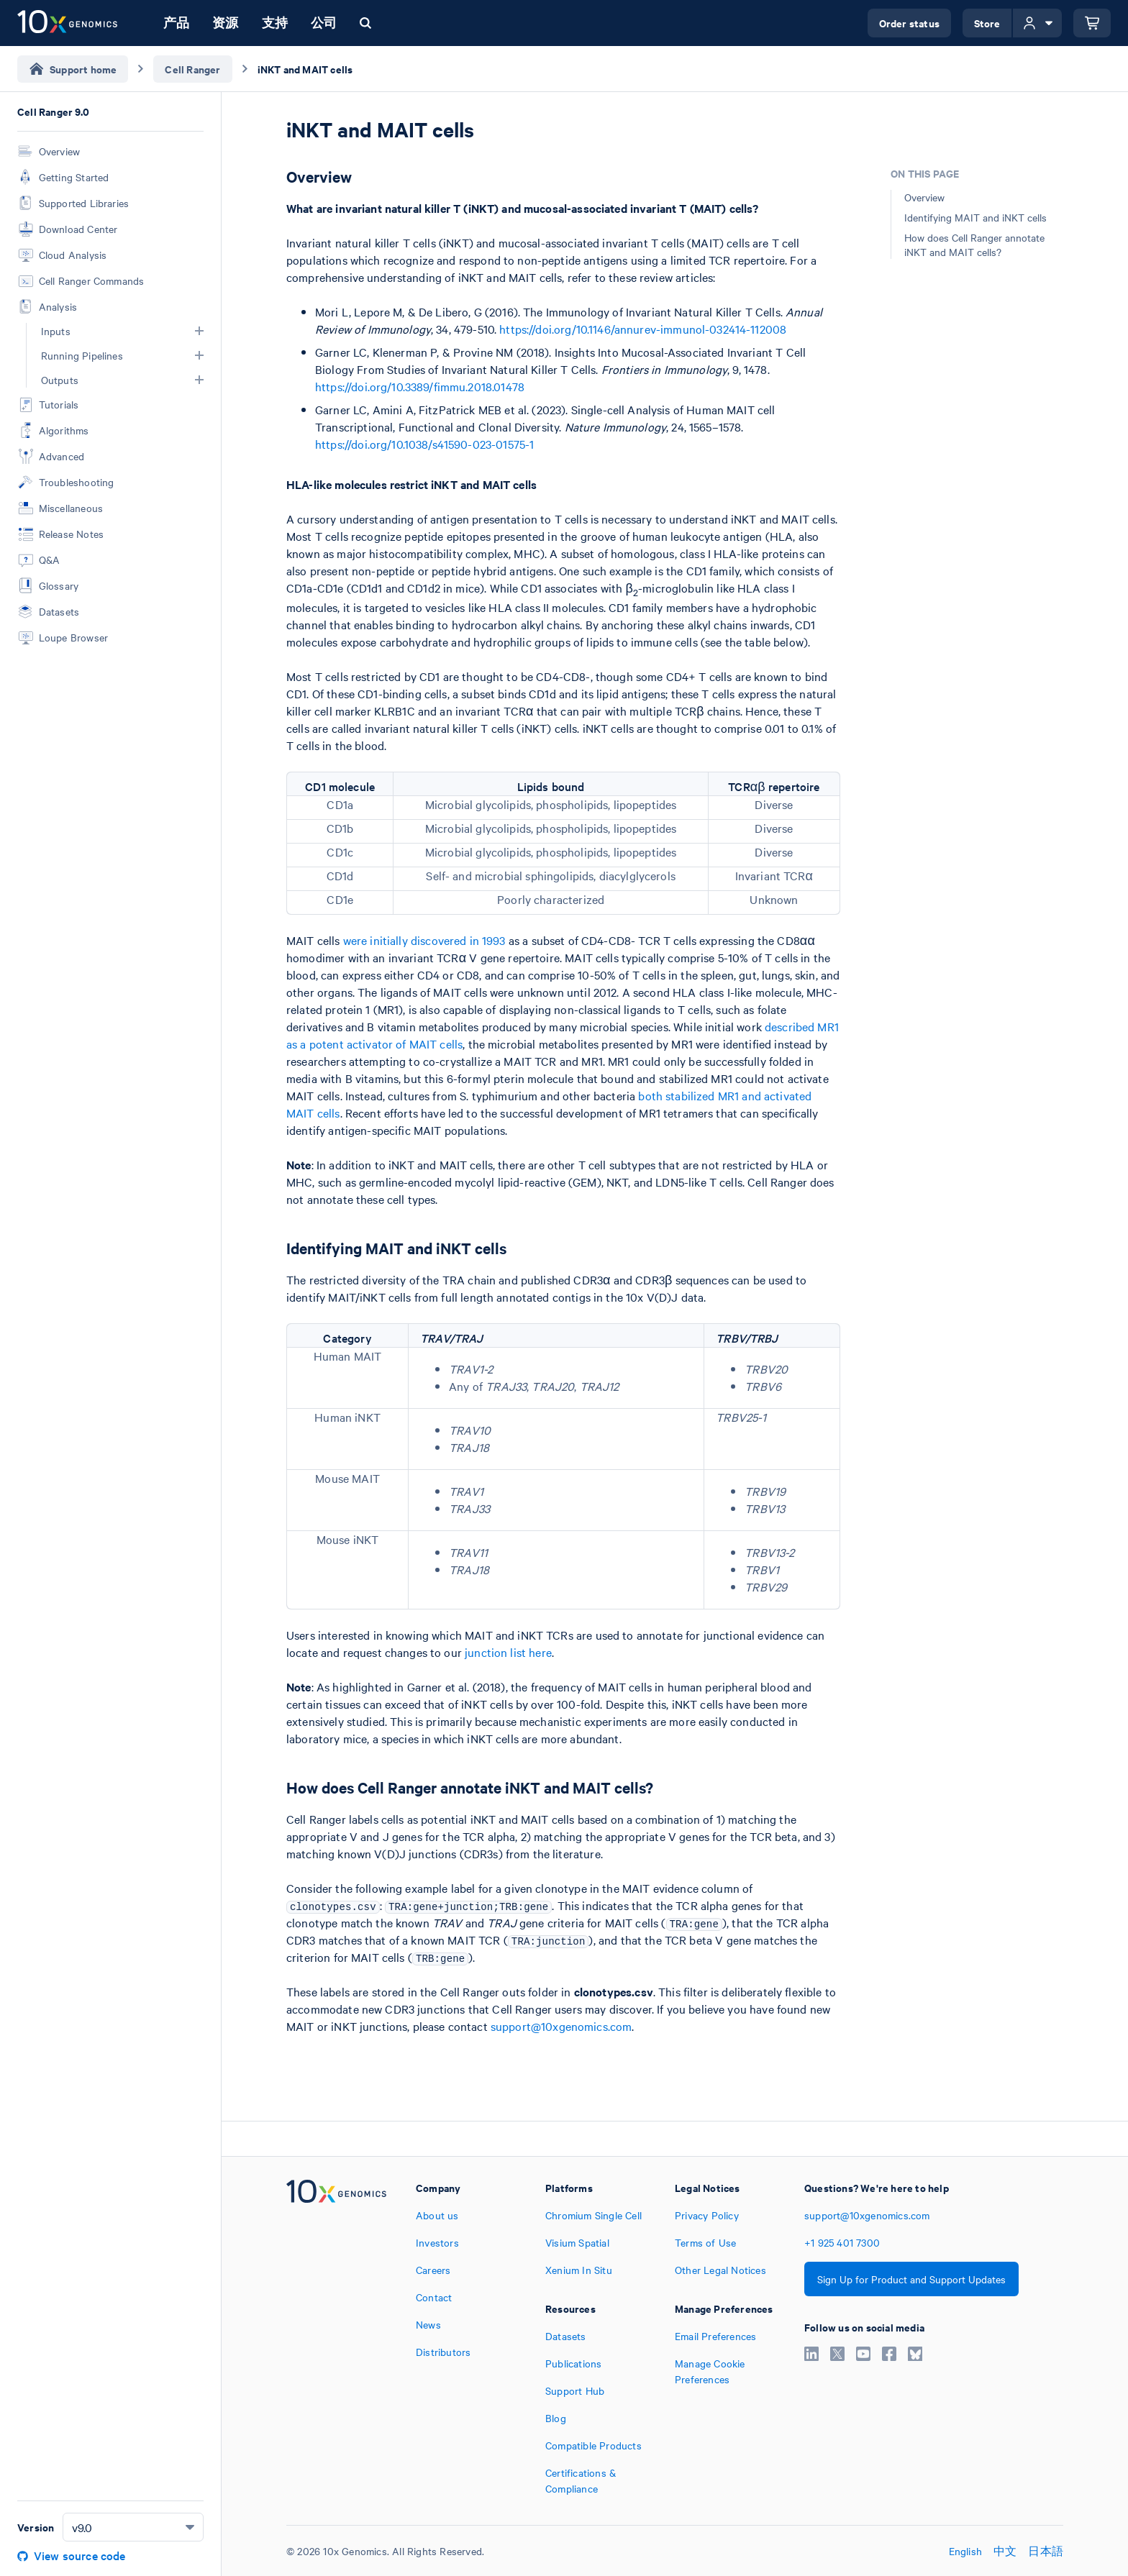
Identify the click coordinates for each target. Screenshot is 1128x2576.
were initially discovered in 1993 (424, 940)
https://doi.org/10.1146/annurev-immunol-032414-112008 (642, 329)
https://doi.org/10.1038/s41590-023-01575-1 (424, 444)
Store (987, 22)
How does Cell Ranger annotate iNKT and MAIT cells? (974, 244)
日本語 (1045, 2551)
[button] (199, 330)
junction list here (508, 1652)
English (965, 2551)
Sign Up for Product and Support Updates (911, 2279)
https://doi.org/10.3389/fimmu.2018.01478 (419, 386)
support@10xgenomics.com (561, 2026)
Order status (909, 22)
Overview (924, 197)
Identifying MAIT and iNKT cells (975, 217)
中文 (1004, 2551)
